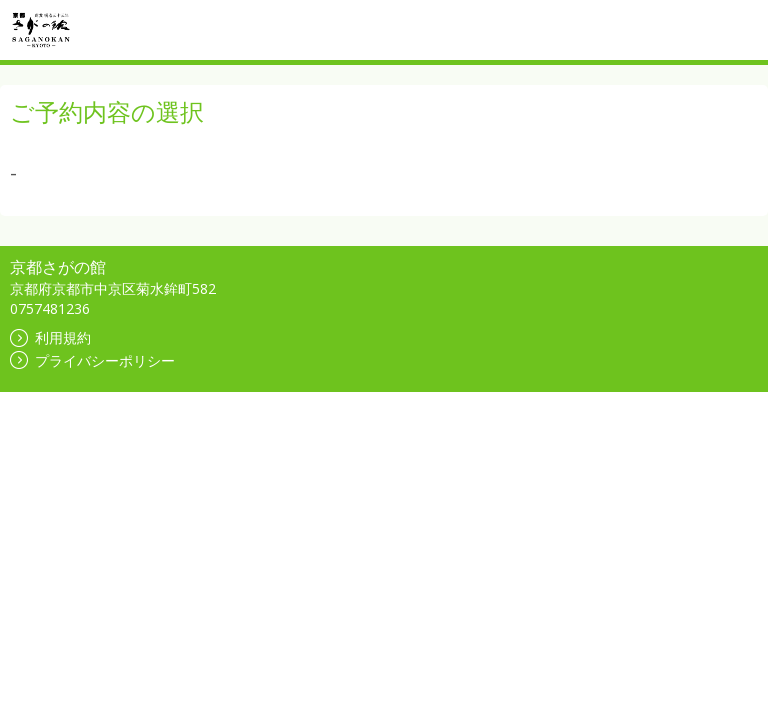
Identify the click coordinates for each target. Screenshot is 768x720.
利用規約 (50, 337)
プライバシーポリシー (92, 360)
